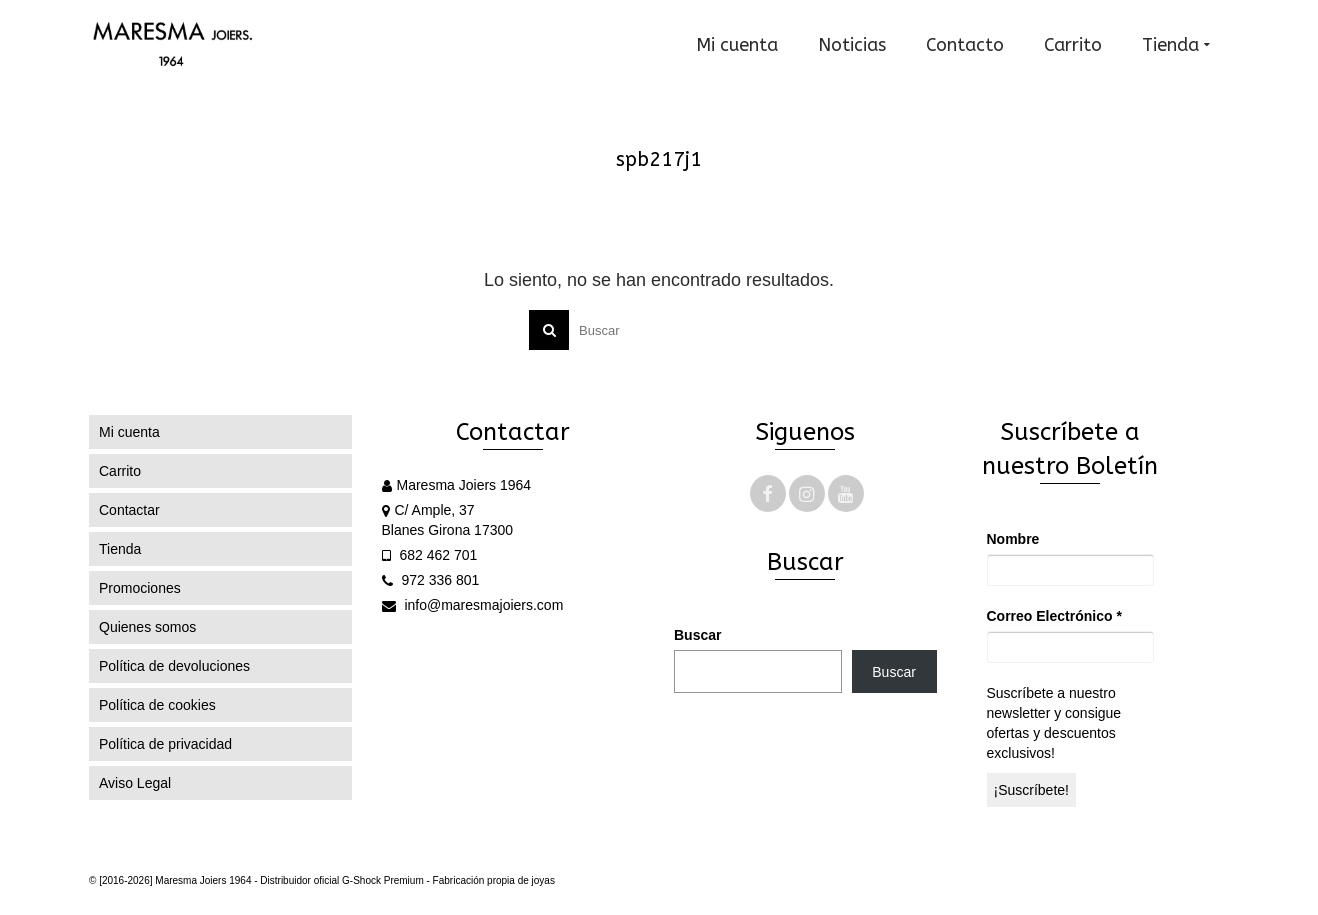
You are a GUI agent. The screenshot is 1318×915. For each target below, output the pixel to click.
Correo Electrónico (1054, 616)
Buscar (697, 635)
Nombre (1013, 539)
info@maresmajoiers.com (473, 605)
